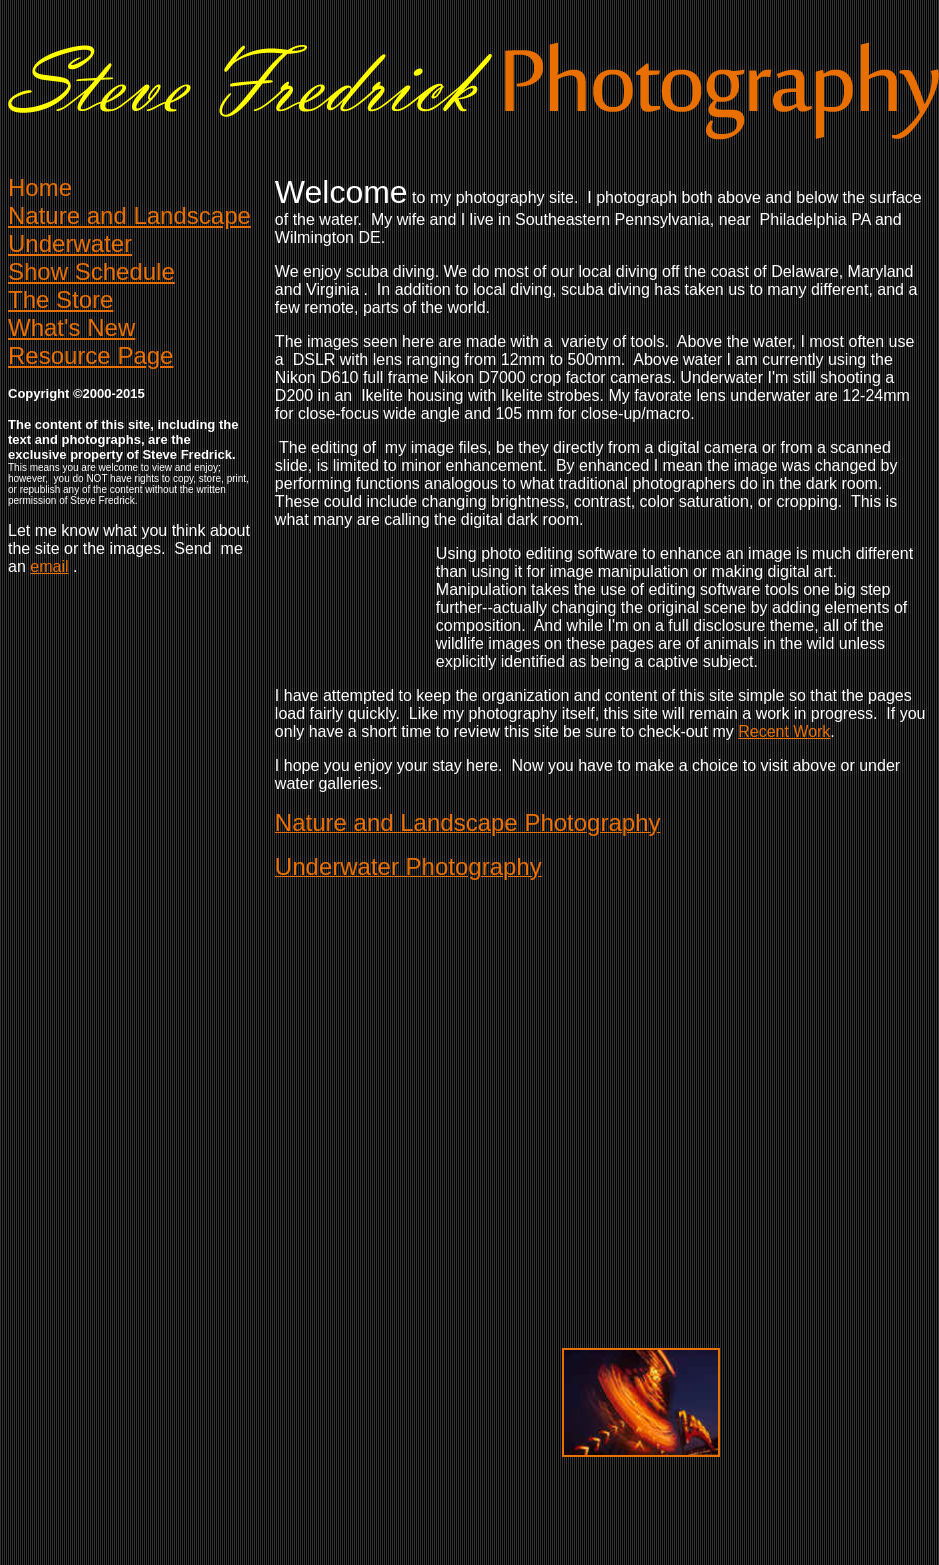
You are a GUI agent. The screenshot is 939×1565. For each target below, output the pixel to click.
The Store (60, 299)
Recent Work (784, 731)
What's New (71, 327)
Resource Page (90, 355)
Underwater (70, 243)
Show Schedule (91, 271)
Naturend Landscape (129, 215)
